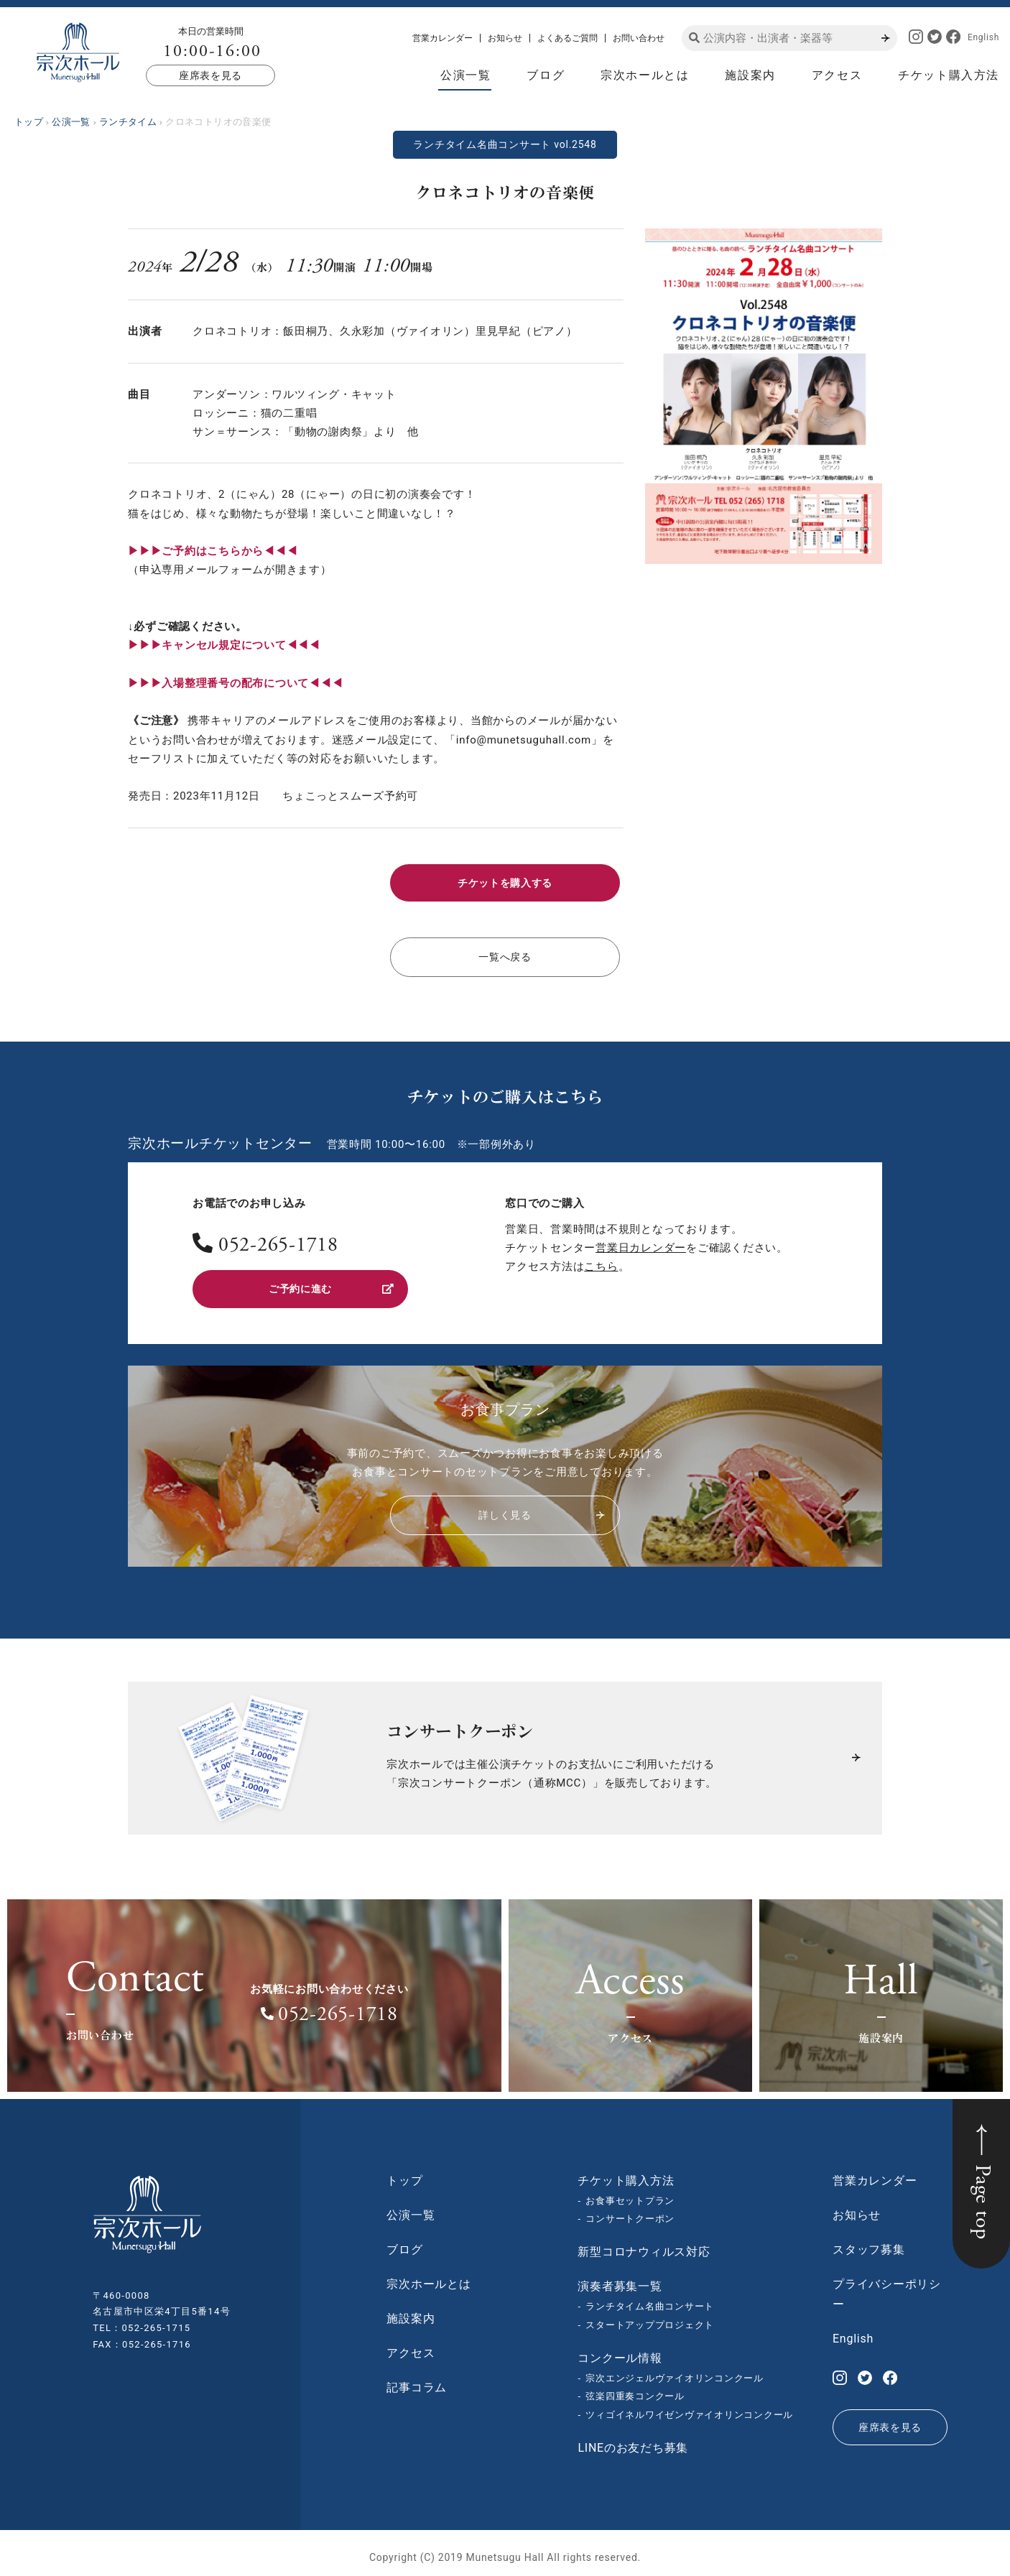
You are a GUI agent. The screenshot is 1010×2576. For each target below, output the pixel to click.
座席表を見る (210, 75)
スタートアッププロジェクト (649, 2317)
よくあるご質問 (567, 38)
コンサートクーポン (630, 2210)
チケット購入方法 (948, 75)
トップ (404, 2172)
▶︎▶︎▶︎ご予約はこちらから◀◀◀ (212, 551)
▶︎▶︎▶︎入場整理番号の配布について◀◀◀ (235, 683)
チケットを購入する (505, 881)
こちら (601, 1261)
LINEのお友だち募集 (633, 2440)
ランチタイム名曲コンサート (649, 2298)
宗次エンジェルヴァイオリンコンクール (674, 2369)
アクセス (837, 75)
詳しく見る (541, 1507)
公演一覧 (465, 75)
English (983, 37)
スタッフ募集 (869, 2241)
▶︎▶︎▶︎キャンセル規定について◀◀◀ (224, 645)
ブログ (546, 75)
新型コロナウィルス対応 (644, 2244)
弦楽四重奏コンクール (635, 2388)
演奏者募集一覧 (620, 2278)
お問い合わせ (638, 38)
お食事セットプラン (630, 2192)
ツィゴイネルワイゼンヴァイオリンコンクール (689, 2406)
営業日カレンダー (641, 1242)
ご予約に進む (330, 1282)
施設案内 (750, 75)
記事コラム (416, 2379)
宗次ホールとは (645, 75)
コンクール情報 (620, 2349)
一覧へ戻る (505, 953)
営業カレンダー (442, 38)
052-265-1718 (278, 1241)
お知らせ (505, 38)
